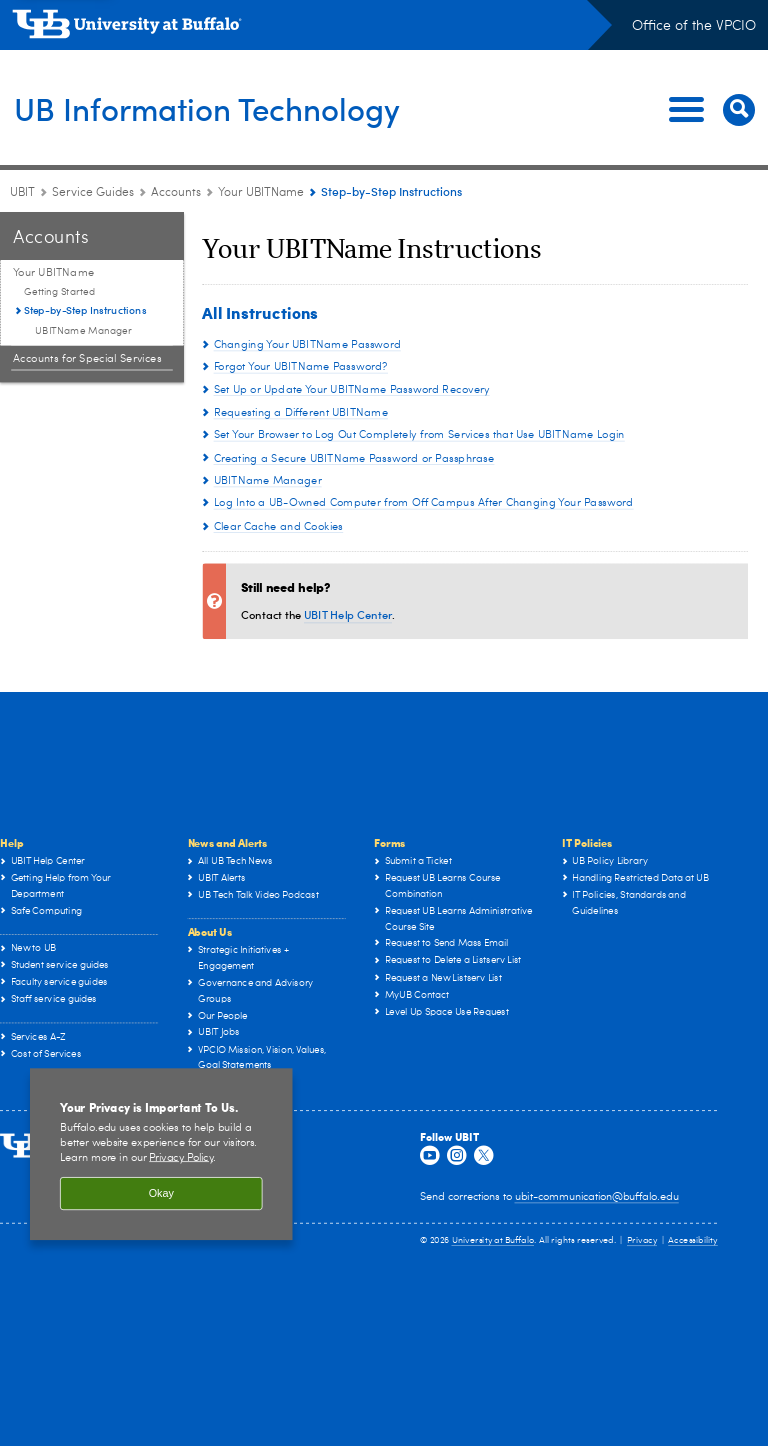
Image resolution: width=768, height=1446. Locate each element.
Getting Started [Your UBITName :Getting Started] (59, 292)
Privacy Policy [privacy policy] (181, 1157)
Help (11, 842)
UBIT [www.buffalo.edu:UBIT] (22, 193)
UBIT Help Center (348, 614)
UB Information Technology (235, 108)
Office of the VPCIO (694, 26)
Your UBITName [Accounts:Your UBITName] (262, 193)
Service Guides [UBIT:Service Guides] (93, 193)
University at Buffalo (493, 1241)
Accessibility (693, 1241)
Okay (161, 1194)
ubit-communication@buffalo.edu (597, 1197)
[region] (161, 1155)
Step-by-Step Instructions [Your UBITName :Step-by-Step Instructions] (85, 310)
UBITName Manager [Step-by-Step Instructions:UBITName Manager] (83, 331)
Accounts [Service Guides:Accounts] (176, 193)
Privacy (642, 1241)
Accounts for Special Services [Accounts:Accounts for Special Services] (87, 358)
